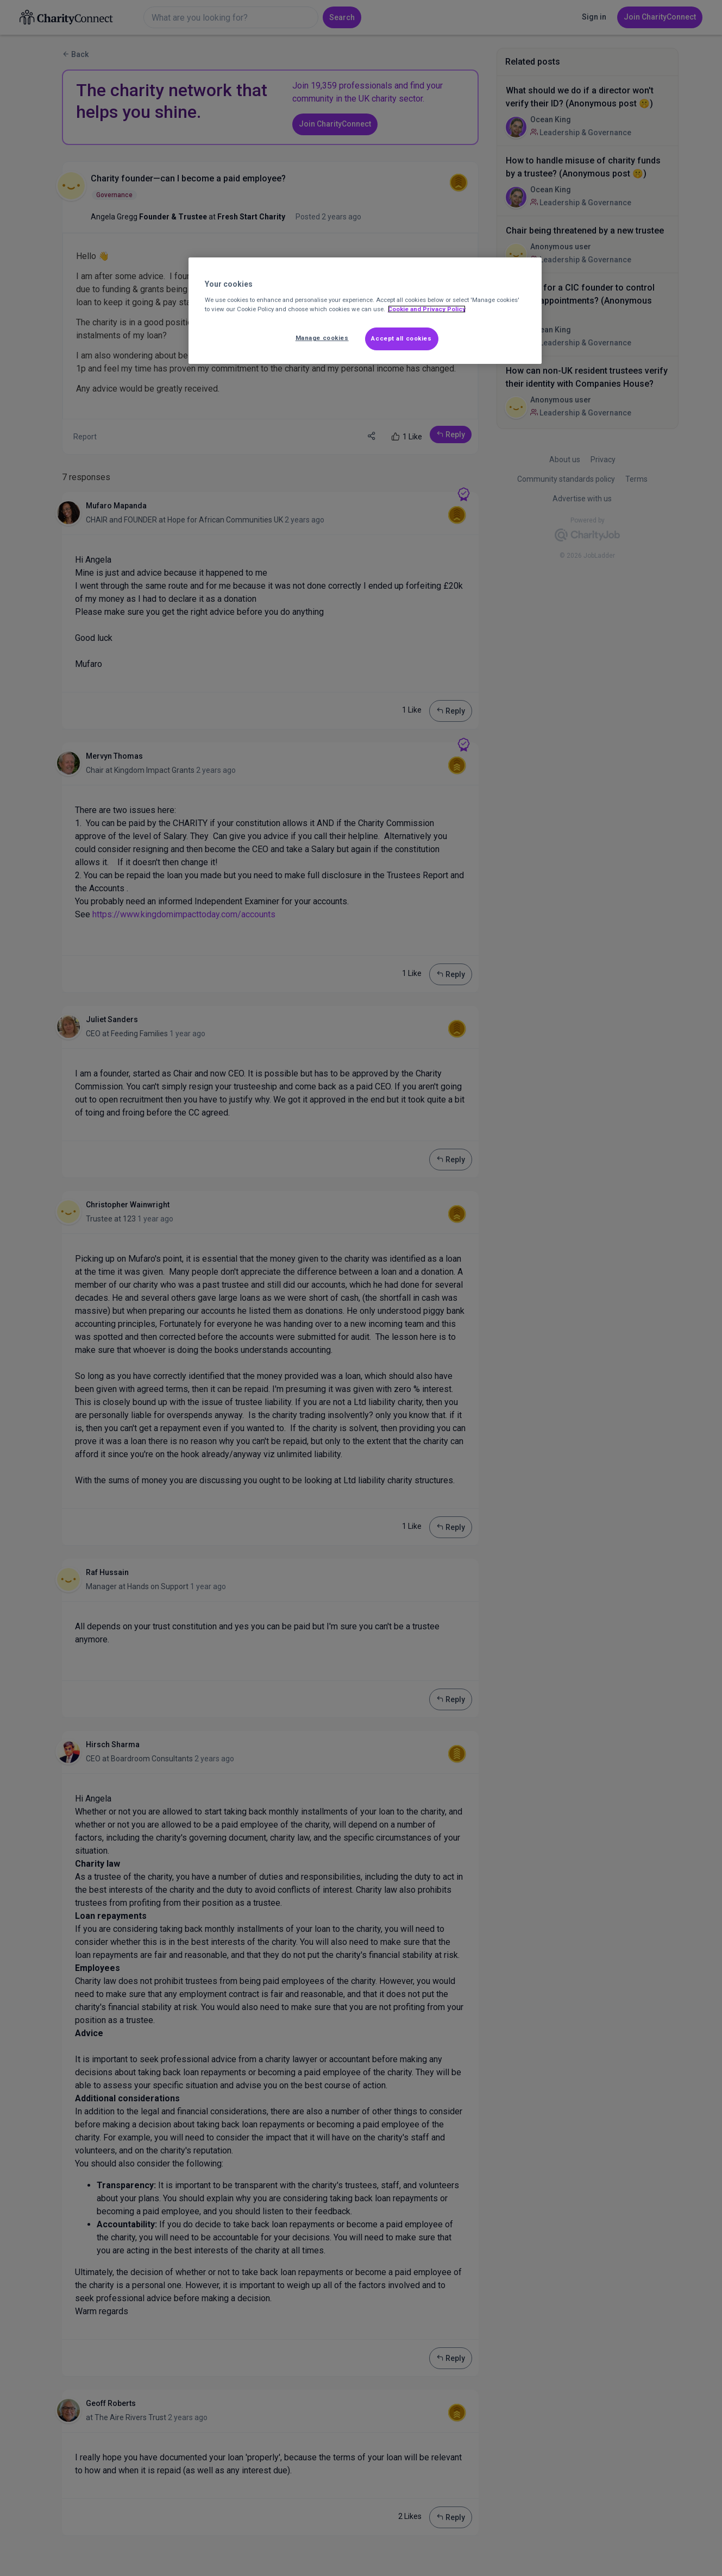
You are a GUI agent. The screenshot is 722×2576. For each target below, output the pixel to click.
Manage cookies (322, 338)
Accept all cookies (401, 338)
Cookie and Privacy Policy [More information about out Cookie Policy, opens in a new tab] (427, 309)
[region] (365, 310)
